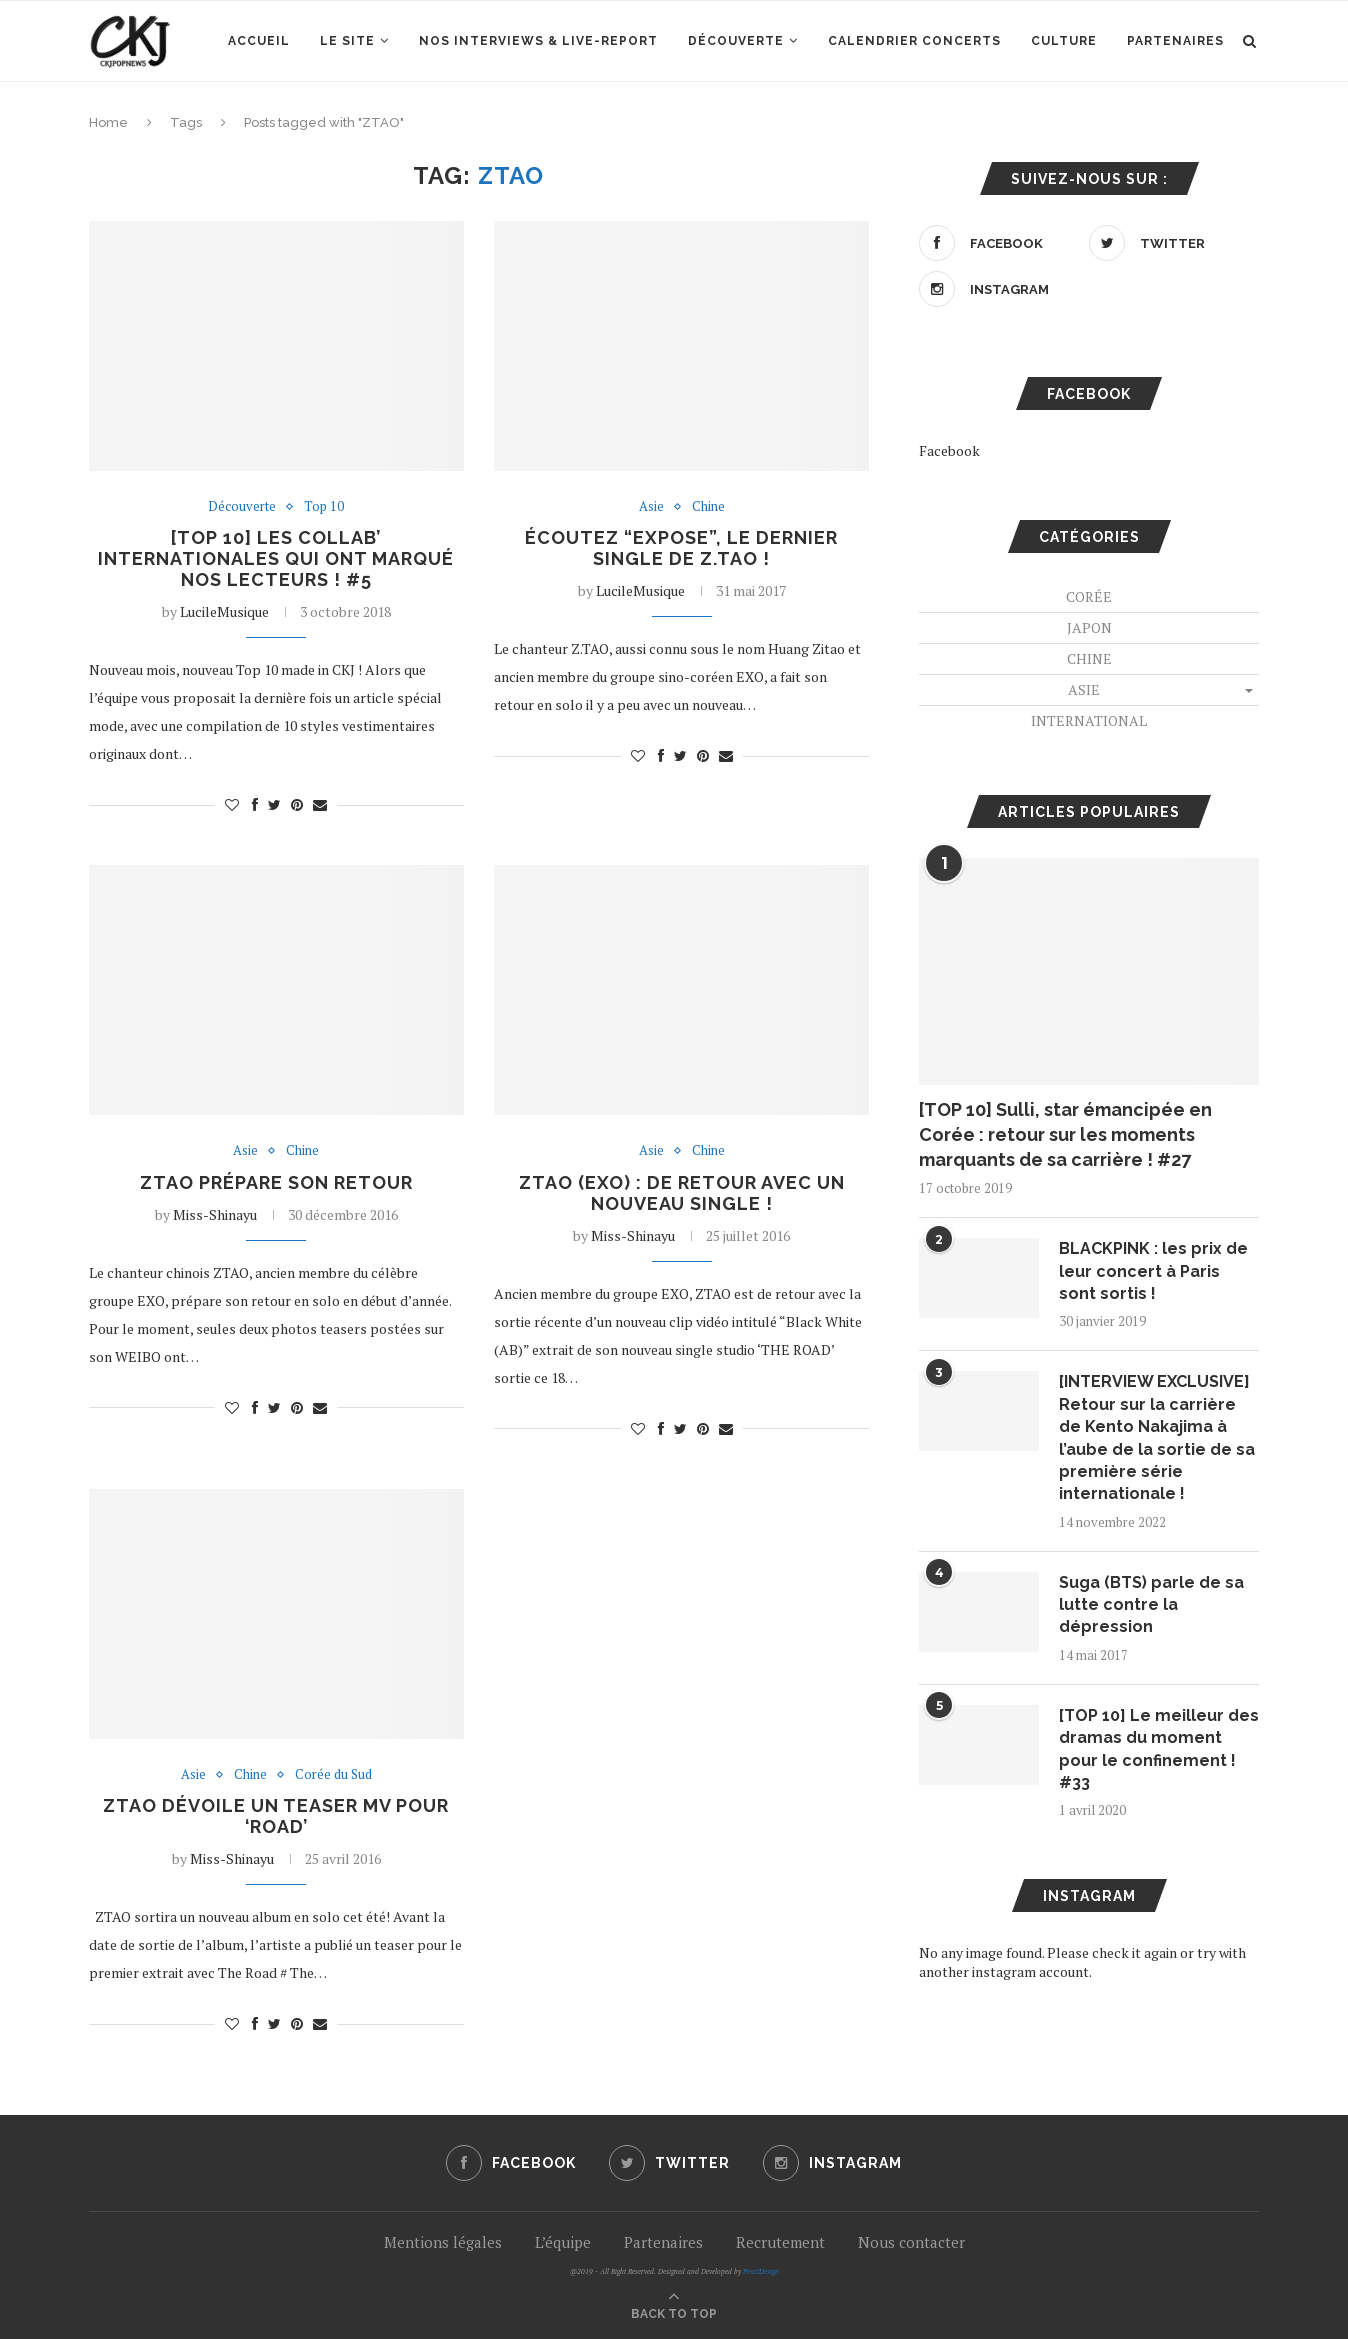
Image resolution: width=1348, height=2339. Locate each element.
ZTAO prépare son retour (276, 1182)
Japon (1089, 627)
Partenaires (1175, 41)
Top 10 (324, 507)
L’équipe (563, 2242)
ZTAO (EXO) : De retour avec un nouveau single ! (682, 1193)
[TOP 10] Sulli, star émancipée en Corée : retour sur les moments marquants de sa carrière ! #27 (1065, 1134)
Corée (1089, 596)
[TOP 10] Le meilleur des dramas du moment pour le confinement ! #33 (1159, 1749)
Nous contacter (911, 2242)
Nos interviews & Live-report (538, 41)
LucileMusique (224, 611)
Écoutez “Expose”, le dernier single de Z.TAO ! (681, 548)
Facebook (949, 450)
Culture (1064, 41)
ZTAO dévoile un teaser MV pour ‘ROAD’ (276, 1816)
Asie (651, 507)
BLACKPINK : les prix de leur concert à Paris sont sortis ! (1153, 1271)
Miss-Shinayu (215, 1214)
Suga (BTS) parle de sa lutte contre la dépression (1151, 1605)
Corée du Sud (333, 1775)
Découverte (736, 41)
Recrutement (780, 2242)
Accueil (259, 41)
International (1089, 720)
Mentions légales (443, 2242)
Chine (708, 507)
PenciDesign (761, 2271)
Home (108, 122)
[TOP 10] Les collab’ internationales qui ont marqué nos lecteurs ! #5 (276, 558)
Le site (347, 41)
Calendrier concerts (914, 41)
